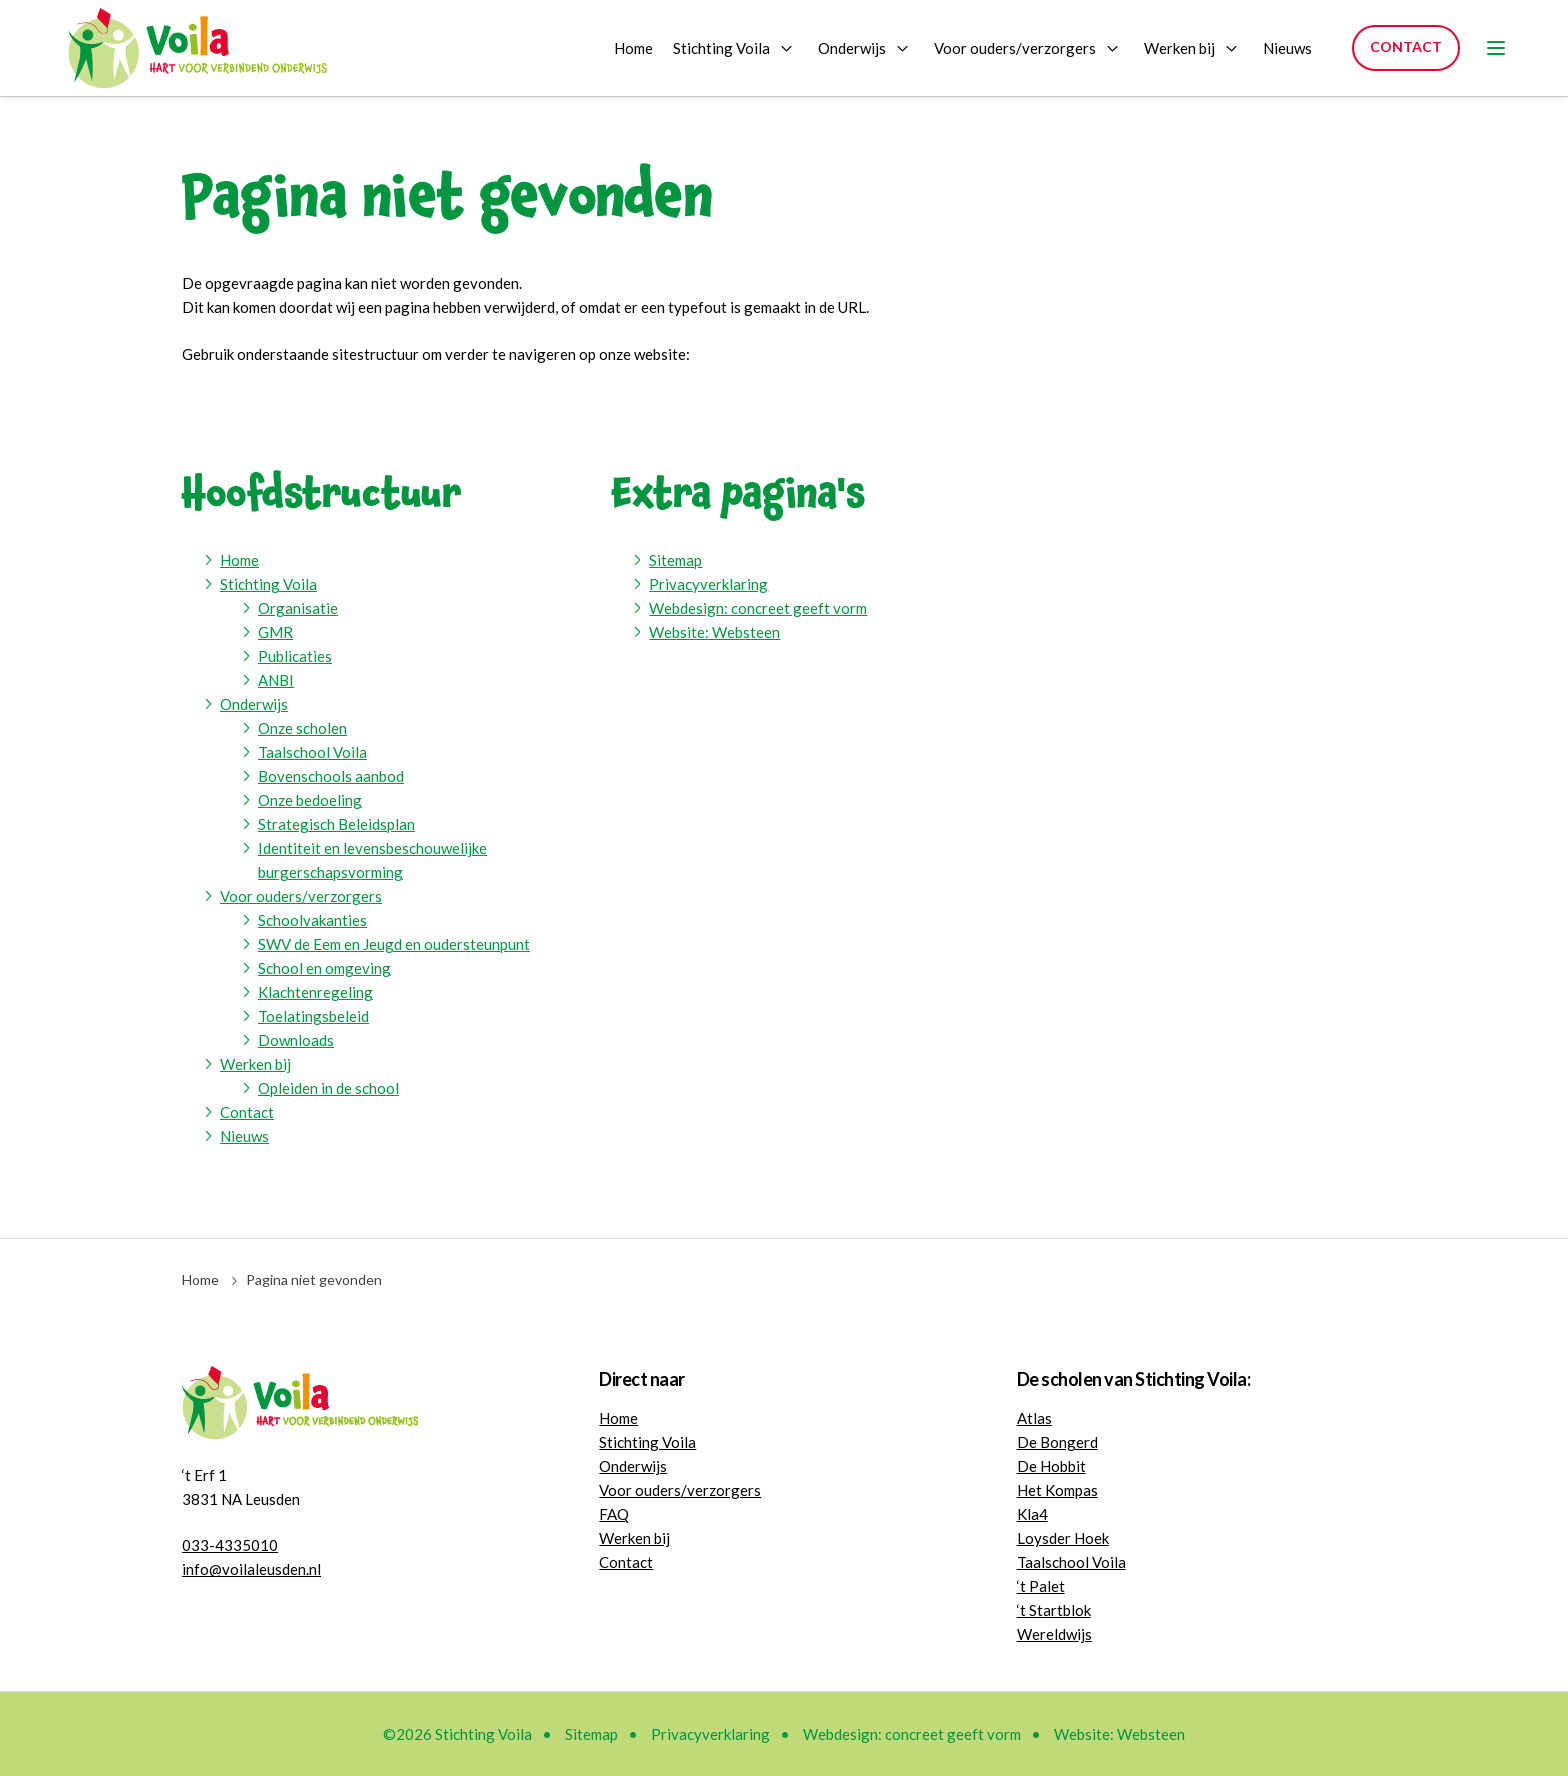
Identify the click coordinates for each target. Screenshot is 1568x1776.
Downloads (296, 1040)
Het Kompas (1057, 1490)
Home (633, 48)
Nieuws (1287, 48)
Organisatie (298, 608)
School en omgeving (324, 968)
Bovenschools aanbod (331, 776)
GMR (275, 632)
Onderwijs (852, 48)
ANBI (276, 680)
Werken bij (1179, 48)
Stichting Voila (721, 48)
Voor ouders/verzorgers (1015, 48)
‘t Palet (1041, 1586)
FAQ (614, 1514)
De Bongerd (1057, 1442)
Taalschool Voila (312, 752)
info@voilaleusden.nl (251, 1569)
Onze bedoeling (310, 800)
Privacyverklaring (708, 584)
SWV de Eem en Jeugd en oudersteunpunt (394, 944)
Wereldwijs (1054, 1634)
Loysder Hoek (1063, 1538)
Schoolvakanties (312, 920)
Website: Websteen (714, 632)
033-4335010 (230, 1545)
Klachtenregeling (315, 992)
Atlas (1034, 1418)
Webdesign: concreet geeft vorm (758, 608)
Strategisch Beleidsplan (336, 824)
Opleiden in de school (328, 1088)
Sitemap (675, 560)
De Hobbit (1051, 1466)
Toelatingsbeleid (313, 1016)
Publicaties (295, 656)
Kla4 (1032, 1514)
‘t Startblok (1054, 1610)
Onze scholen (302, 728)
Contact (1406, 46)
